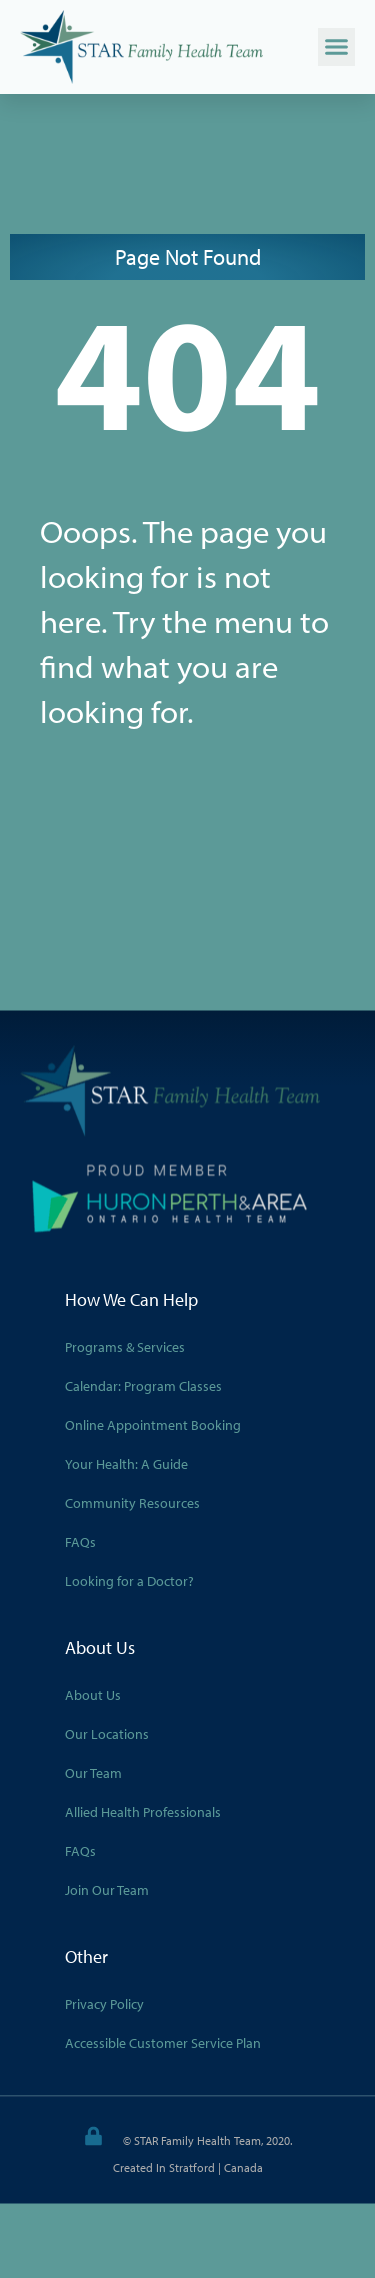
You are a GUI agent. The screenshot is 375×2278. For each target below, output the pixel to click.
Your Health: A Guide (126, 1463)
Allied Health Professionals (143, 1811)
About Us (93, 1694)
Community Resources (132, 1502)
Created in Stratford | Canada (188, 2166)
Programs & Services (125, 1346)
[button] (337, 47)
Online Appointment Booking (153, 1424)
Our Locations (107, 1733)
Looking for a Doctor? (129, 1580)
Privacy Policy (104, 2003)
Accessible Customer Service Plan (163, 2042)
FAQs (80, 1541)
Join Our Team (107, 1889)
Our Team (93, 1772)
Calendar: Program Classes (143, 1385)
